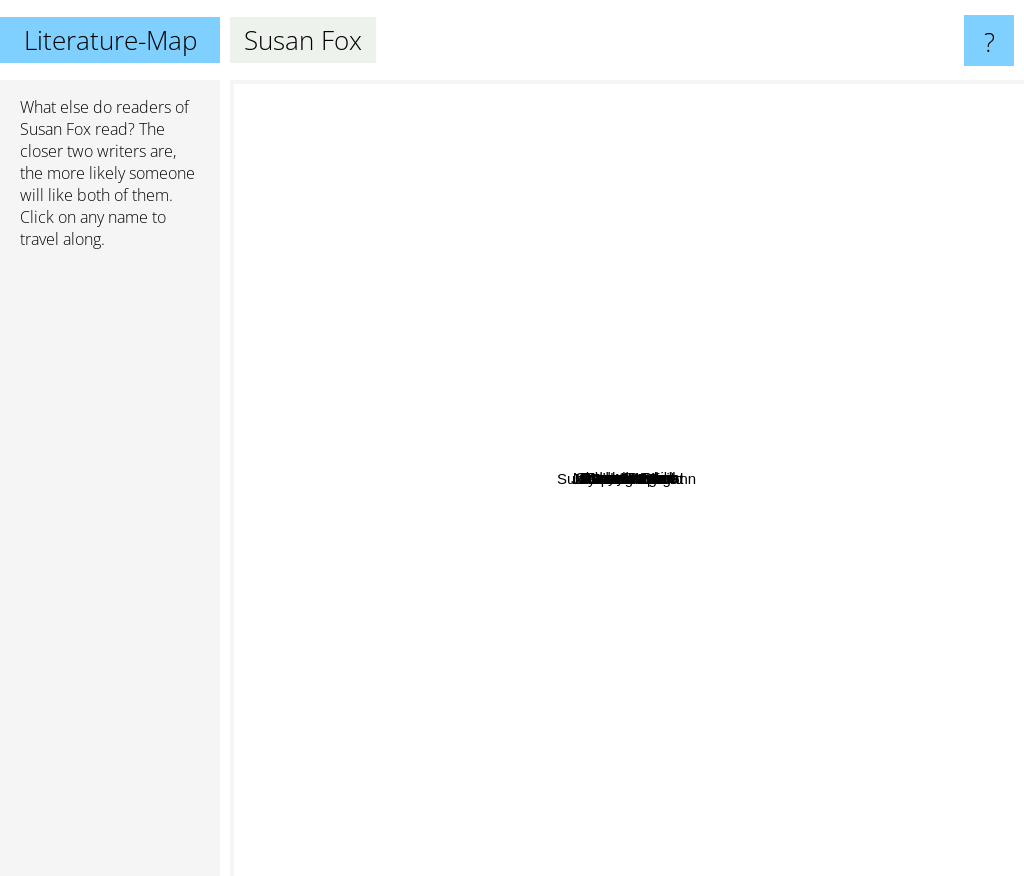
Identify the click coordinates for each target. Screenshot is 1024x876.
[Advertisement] (110, 571)
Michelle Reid (649, 381)
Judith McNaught (801, 862)
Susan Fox (55, 129)
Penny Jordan (810, 395)
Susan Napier (632, 622)
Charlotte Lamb (575, 152)
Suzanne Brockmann (469, 860)
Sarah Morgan (433, 515)
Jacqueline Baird (674, 527)
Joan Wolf (295, 409)
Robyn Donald (675, 437)
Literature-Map (110, 40)
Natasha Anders (582, 444)
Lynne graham (777, 509)
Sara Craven (743, 192)
